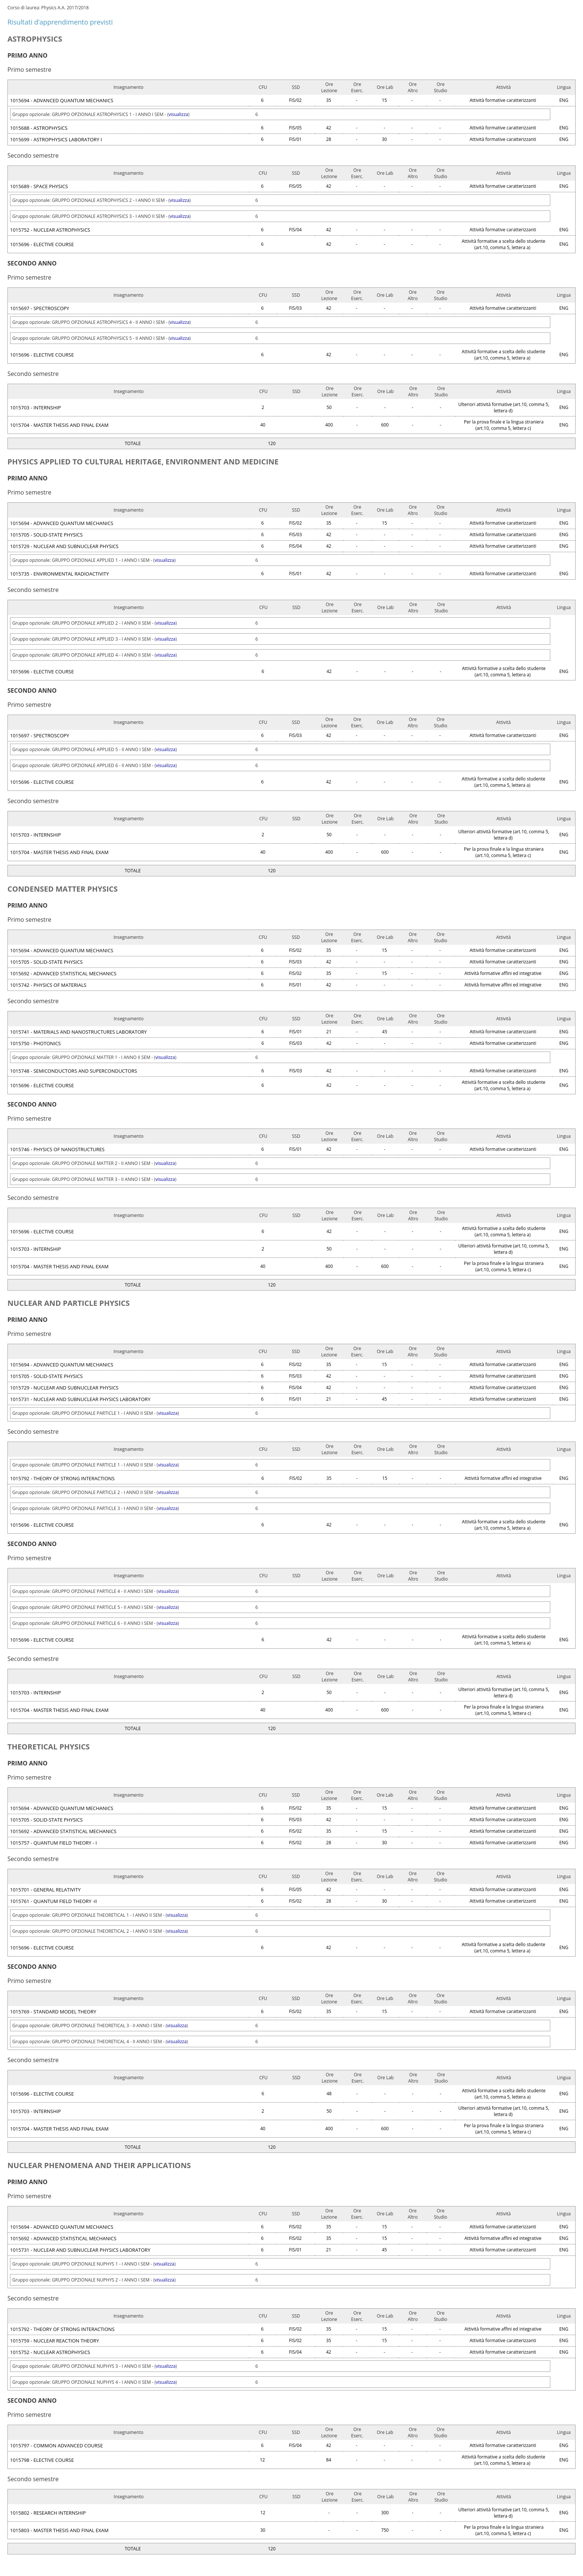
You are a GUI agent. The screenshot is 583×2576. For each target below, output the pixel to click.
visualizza (178, 114)
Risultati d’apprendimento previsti (60, 21)
